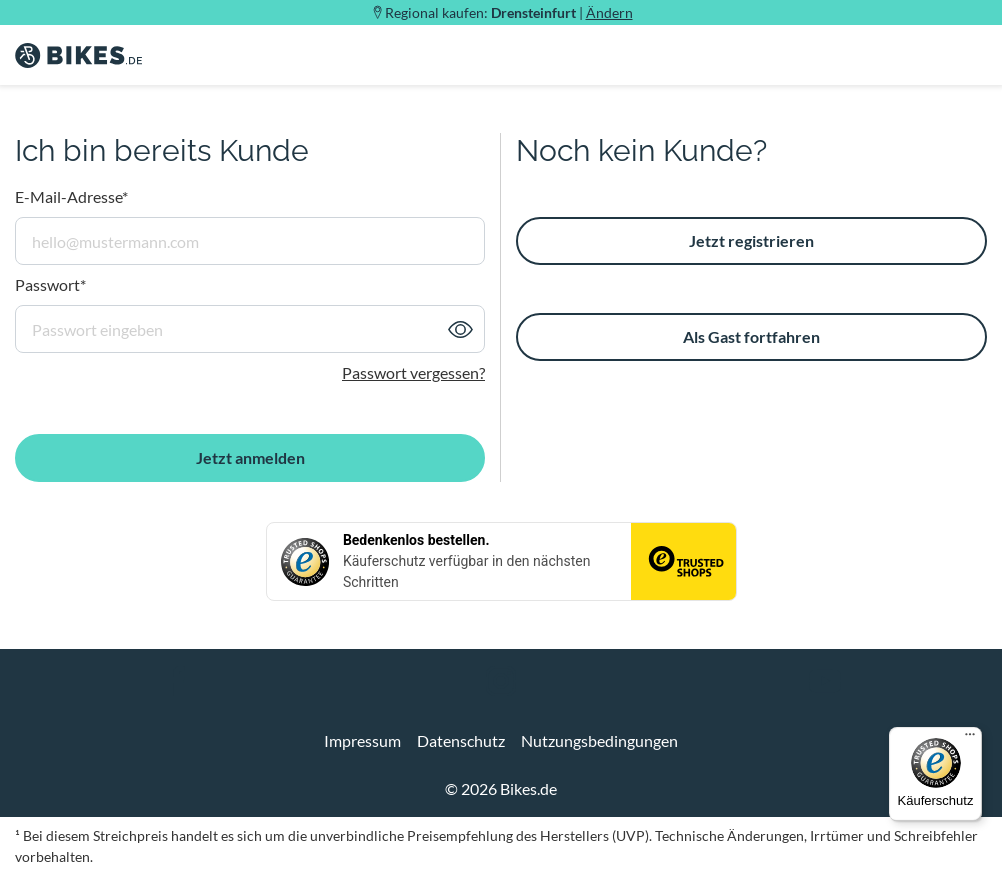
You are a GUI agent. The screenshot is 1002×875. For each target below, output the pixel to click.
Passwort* (50, 284)
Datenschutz (461, 740)
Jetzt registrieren (751, 240)
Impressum (362, 740)
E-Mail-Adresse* (71, 196)
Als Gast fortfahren (751, 336)
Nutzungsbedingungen (599, 740)
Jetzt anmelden (250, 457)
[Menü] (970, 739)
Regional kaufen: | (509, 12)
